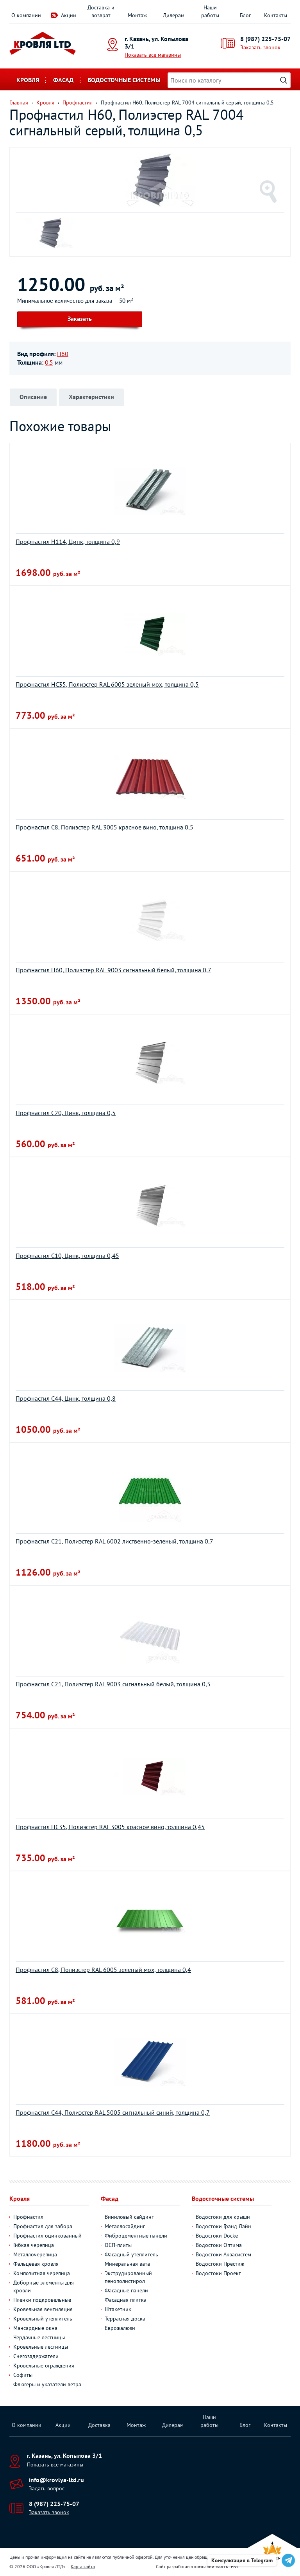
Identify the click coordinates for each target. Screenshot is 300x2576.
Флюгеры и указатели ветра (47, 2384)
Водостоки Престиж (220, 2263)
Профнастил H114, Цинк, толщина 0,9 (68, 541)
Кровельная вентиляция (43, 2309)
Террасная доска (125, 2318)
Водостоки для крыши (223, 2216)
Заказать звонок (260, 47)
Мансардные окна (35, 2327)
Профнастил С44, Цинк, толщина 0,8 (66, 1398)
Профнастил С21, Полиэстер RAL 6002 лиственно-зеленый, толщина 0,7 (114, 1541)
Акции (68, 15)
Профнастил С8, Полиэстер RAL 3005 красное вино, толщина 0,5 (104, 827)
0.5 (49, 362)
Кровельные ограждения (43, 2365)
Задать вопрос (46, 2488)
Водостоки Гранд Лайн (223, 2226)
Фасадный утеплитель (131, 2254)
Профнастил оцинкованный (47, 2235)
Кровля (27, 80)
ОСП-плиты (118, 2245)
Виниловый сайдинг (129, 2216)
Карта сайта (83, 2566)
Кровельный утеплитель (42, 2318)
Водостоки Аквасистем (223, 2254)
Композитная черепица (41, 2273)
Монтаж (137, 15)
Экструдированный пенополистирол (128, 2277)
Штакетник (118, 2309)
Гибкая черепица (33, 2245)
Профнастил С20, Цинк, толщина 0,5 (66, 1113)
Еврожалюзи (120, 2327)
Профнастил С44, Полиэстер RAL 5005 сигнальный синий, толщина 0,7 (113, 2112)
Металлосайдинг (125, 2226)
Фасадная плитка (125, 2299)
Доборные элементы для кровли (43, 2286)
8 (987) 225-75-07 (265, 39)
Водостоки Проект (218, 2273)
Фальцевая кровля (36, 2263)
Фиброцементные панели (136, 2235)
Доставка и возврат (101, 11)
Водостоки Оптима (219, 2245)
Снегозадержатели (36, 2356)
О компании (26, 15)
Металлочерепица (35, 2254)
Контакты (275, 15)
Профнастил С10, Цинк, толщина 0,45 (67, 1255)
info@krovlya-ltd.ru (56, 2480)
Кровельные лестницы (40, 2346)
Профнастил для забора (42, 2226)
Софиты (22, 2374)
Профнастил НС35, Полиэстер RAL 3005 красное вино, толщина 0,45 (110, 1827)
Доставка (99, 2424)
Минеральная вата (127, 2263)
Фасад (63, 80)
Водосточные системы (124, 80)
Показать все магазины (153, 54)
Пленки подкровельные (42, 2299)
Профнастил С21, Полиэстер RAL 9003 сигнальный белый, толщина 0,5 (113, 1684)
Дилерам (173, 15)
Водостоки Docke (217, 2235)
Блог (245, 15)
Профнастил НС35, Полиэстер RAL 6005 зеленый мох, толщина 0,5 (107, 684)
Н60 (62, 354)
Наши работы (210, 11)
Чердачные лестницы (39, 2337)
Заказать (80, 318)
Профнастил (28, 2216)
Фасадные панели (126, 2290)
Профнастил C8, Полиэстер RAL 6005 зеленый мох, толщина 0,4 (103, 1969)
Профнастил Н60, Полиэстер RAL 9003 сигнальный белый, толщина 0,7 (113, 970)
